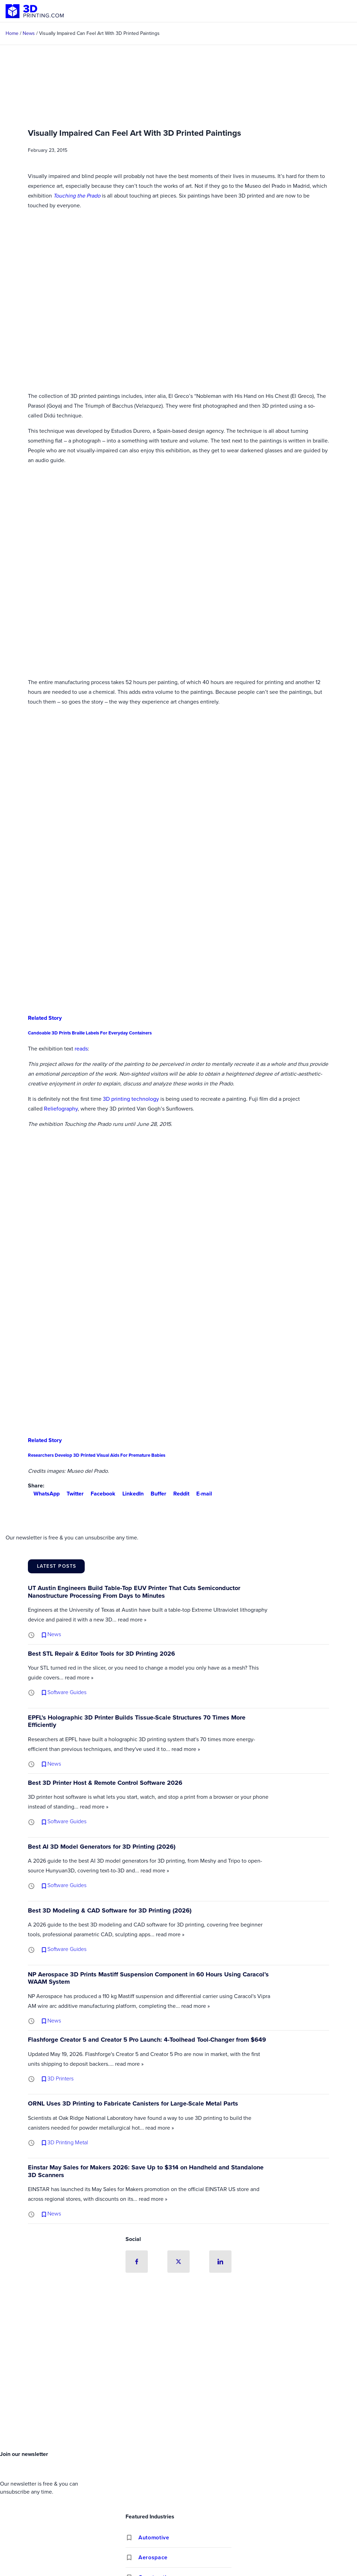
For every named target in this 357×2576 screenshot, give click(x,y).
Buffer (155, 1494)
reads (81, 1049)
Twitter (72, 1494)
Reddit (178, 1494)
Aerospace (153, 2557)
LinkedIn (130, 1494)
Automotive (153, 2537)
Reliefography (61, 1109)
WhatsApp (44, 1494)
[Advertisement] (178, 2395)
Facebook (100, 1494)
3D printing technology (131, 1099)
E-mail (201, 1494)
